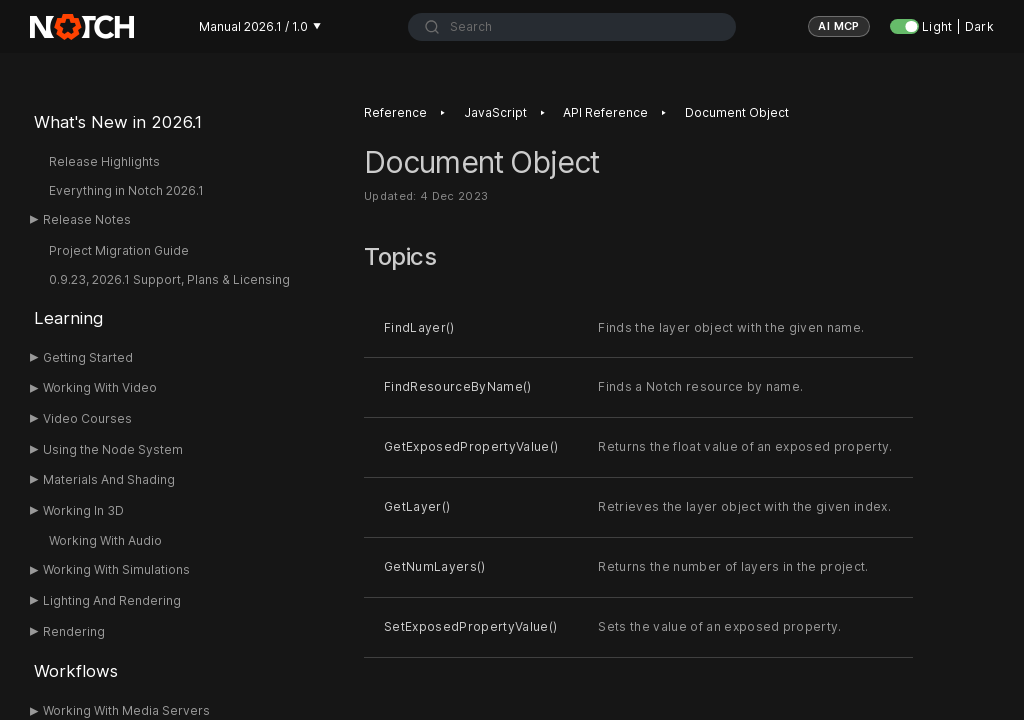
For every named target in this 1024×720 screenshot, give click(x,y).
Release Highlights (104, 161)
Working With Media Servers (126, 710)
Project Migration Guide (119, 250)
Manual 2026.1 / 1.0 (260, 26)
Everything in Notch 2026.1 (126, 190)
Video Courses (87, 418)
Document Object (737, 112)
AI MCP (839, 26)
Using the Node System (113, 449)
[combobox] (572, 27)
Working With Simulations (116, 569)
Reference (395, 112)
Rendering (74, 631)
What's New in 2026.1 (118, 122)
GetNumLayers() (435, 566)
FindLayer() (419, 327)
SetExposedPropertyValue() (470, 626)
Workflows (76, 671)
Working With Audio (105, 540)
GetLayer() (417, 506)
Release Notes (87, 219)
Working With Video (100, 387)
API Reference (605, 112)
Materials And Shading (109, 479)
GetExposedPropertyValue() (471, 446)
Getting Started (88, 357)
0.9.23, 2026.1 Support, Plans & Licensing (169, 279)
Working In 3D (83, 510)
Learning (68, 318)
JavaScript (495, 112)
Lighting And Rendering (112, 600)
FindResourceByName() (458, 387)
